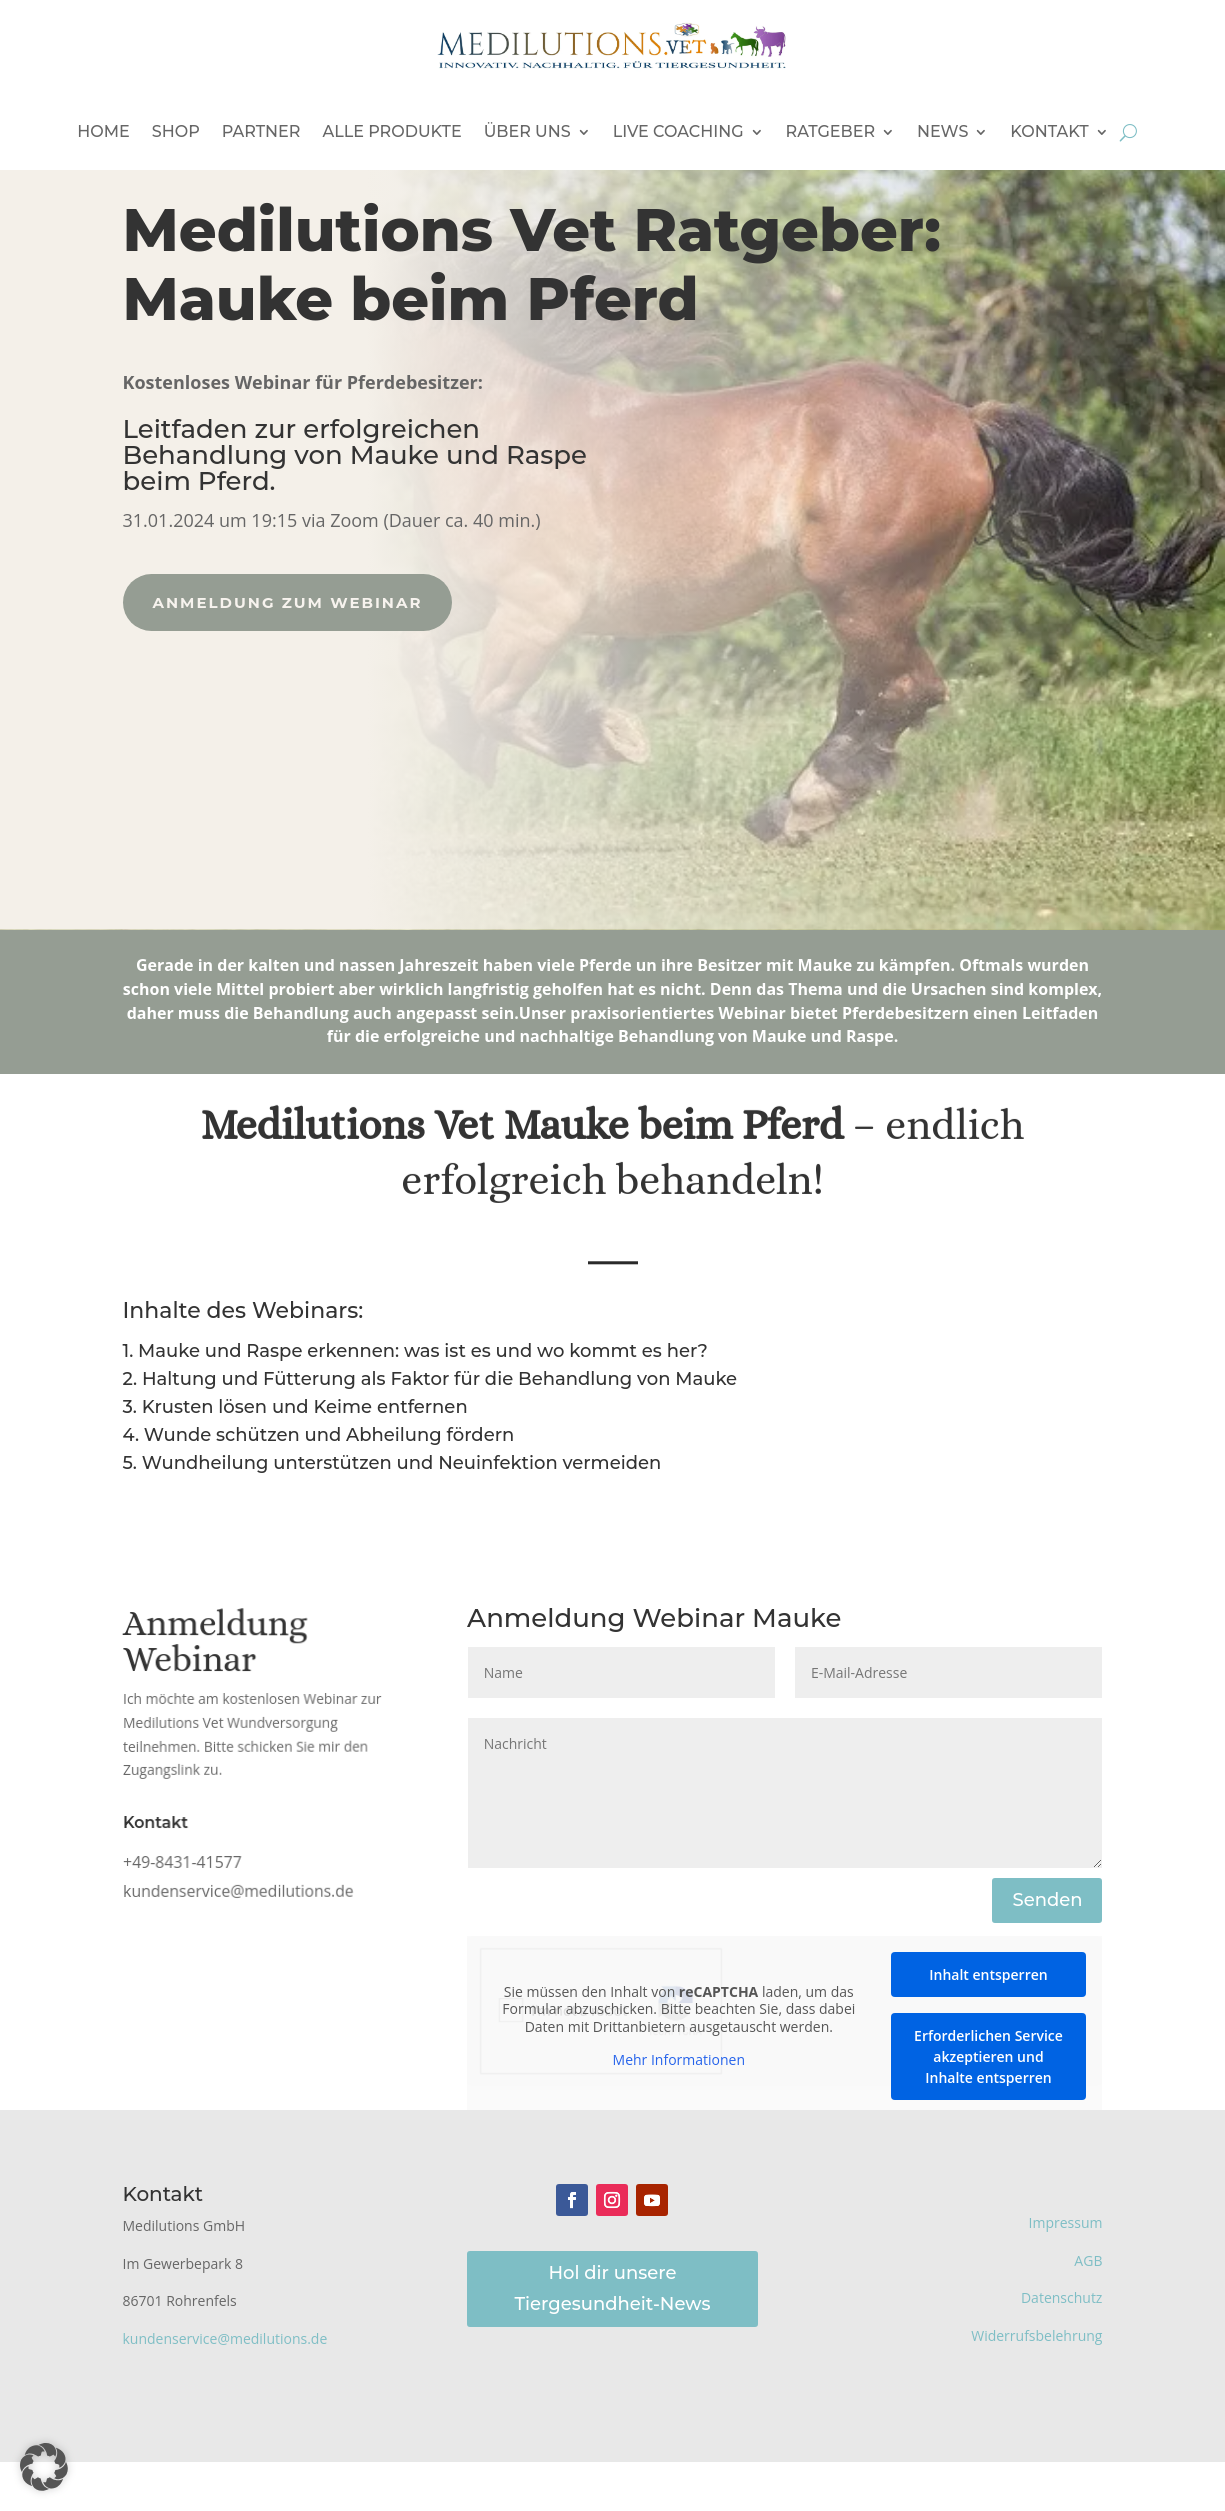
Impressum (1066, 2222)
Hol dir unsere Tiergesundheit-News (613, 2288)
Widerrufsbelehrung (1036, 2335)
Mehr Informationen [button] (679, 2060)
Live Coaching (678, 131)
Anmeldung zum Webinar (262, 602)
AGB (1088, 2260)
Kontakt (1049, 131)
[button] (44, 2467)
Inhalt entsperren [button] (988, 1974)
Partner (261, 131)
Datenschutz (1061, 2297)
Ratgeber (831, 131)
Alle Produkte (391, 131)
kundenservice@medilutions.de (225, 2338)
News (942, 131)
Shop (176, 131)
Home (103, 131)
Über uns (527, 131)
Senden (1047, 1900)
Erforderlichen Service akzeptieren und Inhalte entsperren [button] (988, 2056)
